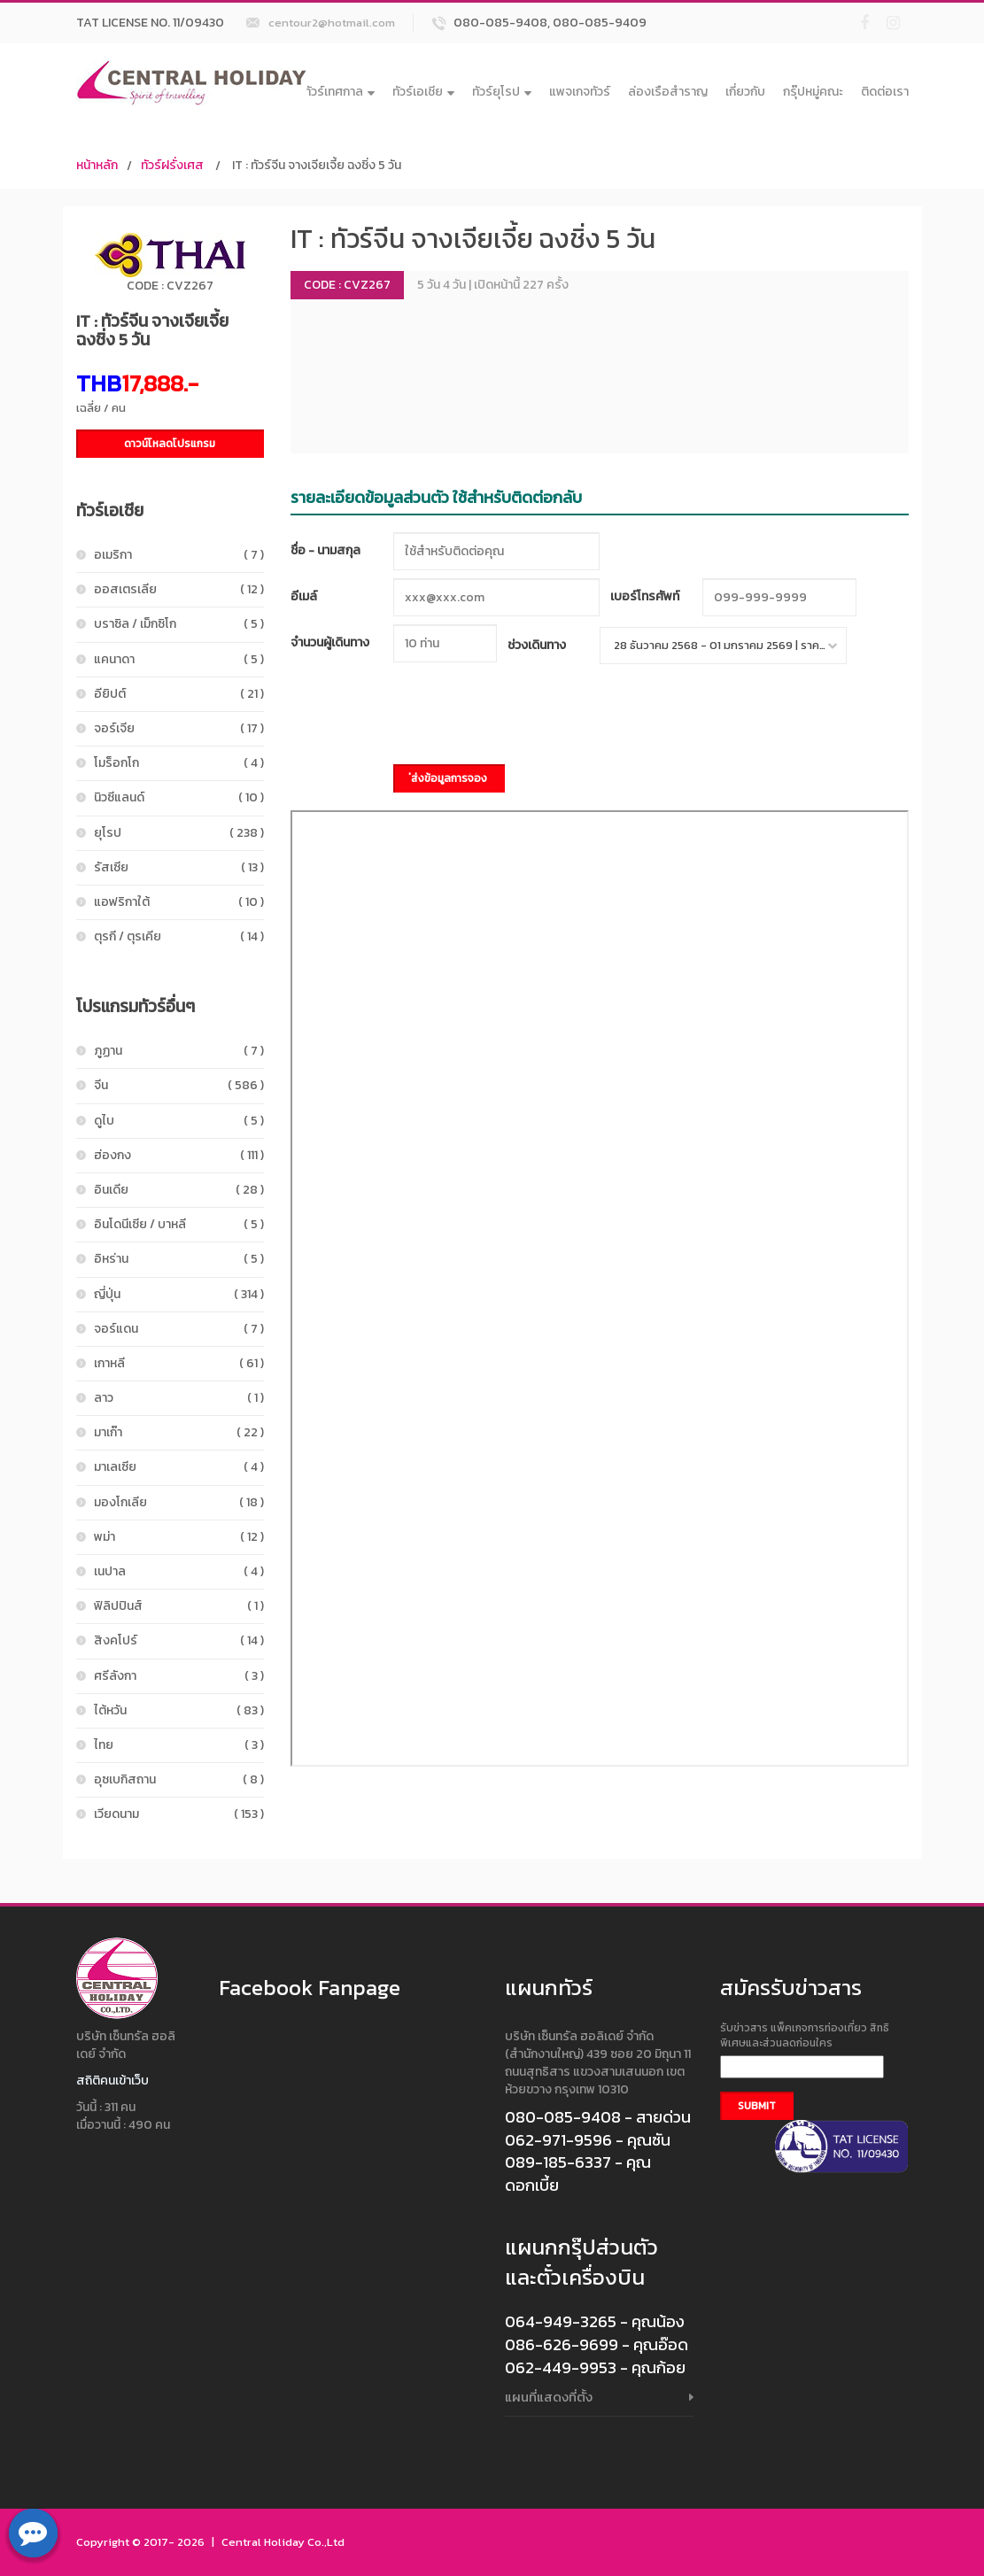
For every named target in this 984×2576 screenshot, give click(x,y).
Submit (757, 2106)
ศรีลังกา (179, 1676)
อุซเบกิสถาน (179, 1779)
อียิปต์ (179, 694)
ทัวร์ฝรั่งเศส (172, 165)
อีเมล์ (304, 596)
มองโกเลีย (179, 1502)
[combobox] (723, 645)
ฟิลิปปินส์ (179, 1606)
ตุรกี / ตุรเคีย (179, 936)
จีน (179, 1085)
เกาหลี (179, 1363)
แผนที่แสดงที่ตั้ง (549, 2396)
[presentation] (527, 716)
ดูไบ (179, 1120)
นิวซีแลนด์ (179, 797)
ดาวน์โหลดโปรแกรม (169, 444)
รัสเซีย (179, 867)
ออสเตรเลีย (179, 589)
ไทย (179, 1745)
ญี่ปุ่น (179, 1294)
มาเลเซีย (179, 1467)
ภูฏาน (179, 1050)
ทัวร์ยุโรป (501, 91)
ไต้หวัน (179, 1710)
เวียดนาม (179, 1814)
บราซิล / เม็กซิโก (179, 624)
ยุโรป (179, 833)
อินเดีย (179, 1189)
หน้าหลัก (97, 165)
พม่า (179, 1537)
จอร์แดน (179, 1328)
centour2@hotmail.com (331, 22)
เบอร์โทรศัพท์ (644, 596)
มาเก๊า (179, 1432)
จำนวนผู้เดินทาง (330, 642)
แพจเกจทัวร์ (579, 91)
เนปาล (179, 1571)
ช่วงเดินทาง (536, 645)
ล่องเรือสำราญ (668, 91)
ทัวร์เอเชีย (423, 91)
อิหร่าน (179, 1258)
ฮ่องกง (179, 1155)
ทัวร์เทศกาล (339, 91)
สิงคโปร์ (179, 1640)
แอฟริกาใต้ (179, 902)
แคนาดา (179, 659)
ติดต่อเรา (885, 91)
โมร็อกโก (179, 763)
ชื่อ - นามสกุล (325, 550)
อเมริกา (179, 554)
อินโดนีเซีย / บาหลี (179, 1224)
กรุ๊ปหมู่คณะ (813, 91)
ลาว (179, 1398)
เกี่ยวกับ (745, 91)
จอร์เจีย (179, 728)
